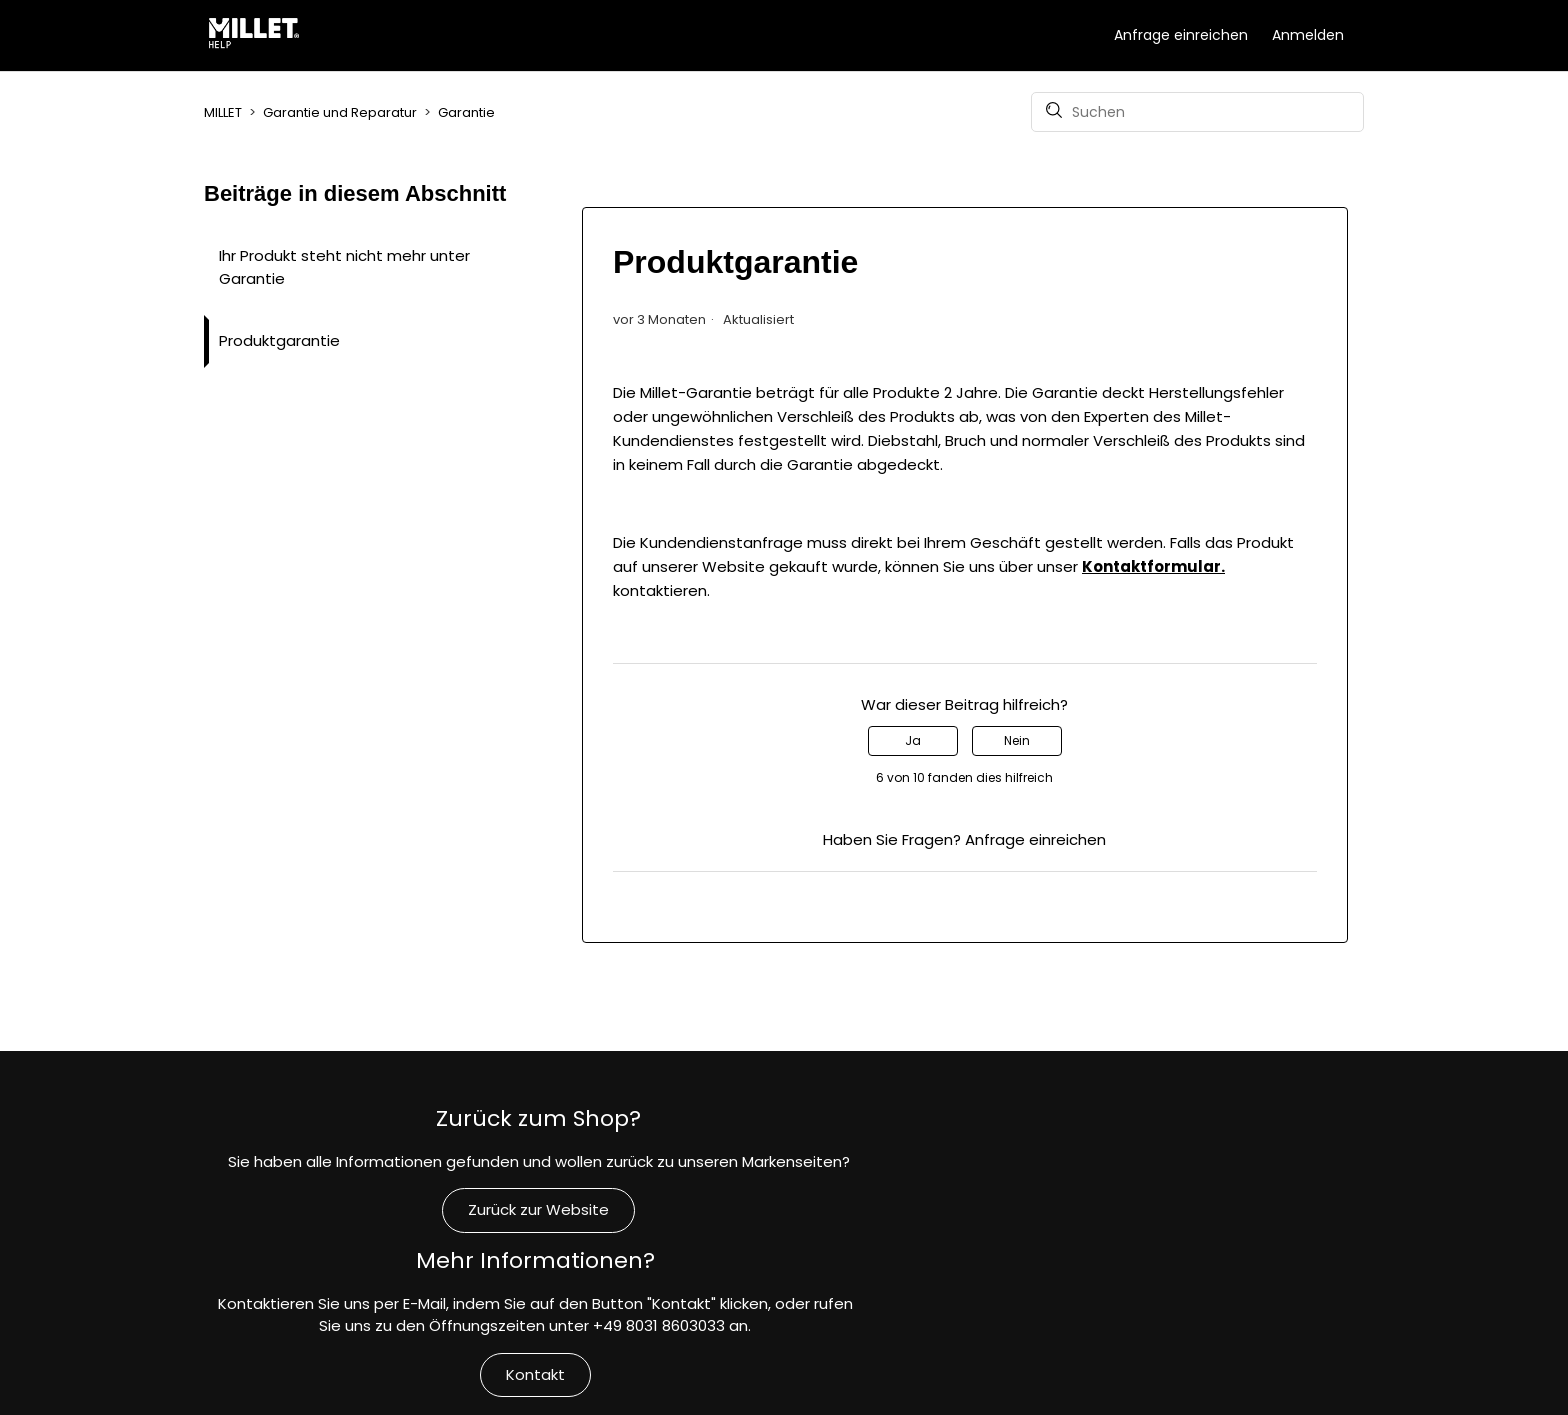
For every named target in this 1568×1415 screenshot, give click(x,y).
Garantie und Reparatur (340, 112)
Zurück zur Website (395, 1221)
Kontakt (783, 1266)
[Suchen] (1197, 112)
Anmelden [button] (1308, 35)
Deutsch (1325, 1392)
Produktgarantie (279, 340)
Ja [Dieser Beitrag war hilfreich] (913, 740)
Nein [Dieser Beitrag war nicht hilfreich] (1017, 740)
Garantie (466, 112)
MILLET (223, 112)
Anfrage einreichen (1181, 35)
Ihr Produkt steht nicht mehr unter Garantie (344, 267)
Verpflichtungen (1172, 1287)
